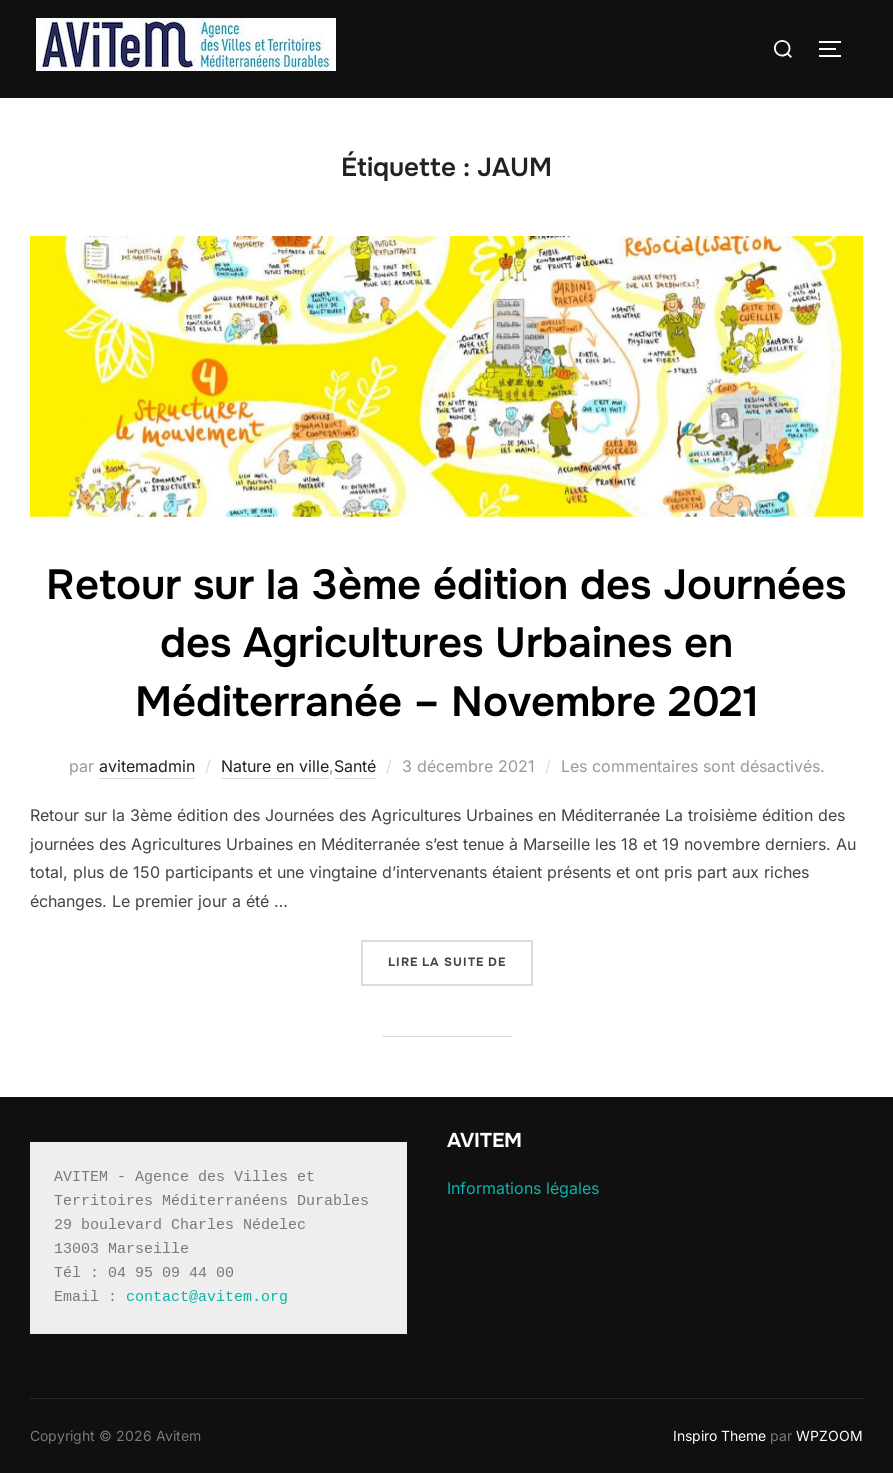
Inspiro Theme (719, 1435)
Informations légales (523, 1188)
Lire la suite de (460, 960)
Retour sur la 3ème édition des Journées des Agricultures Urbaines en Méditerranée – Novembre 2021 (446, 644)
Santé (355, 766)
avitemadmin (147, 766)
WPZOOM (829, 1435)
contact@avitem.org (207, 1297)
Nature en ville (275, 766)
